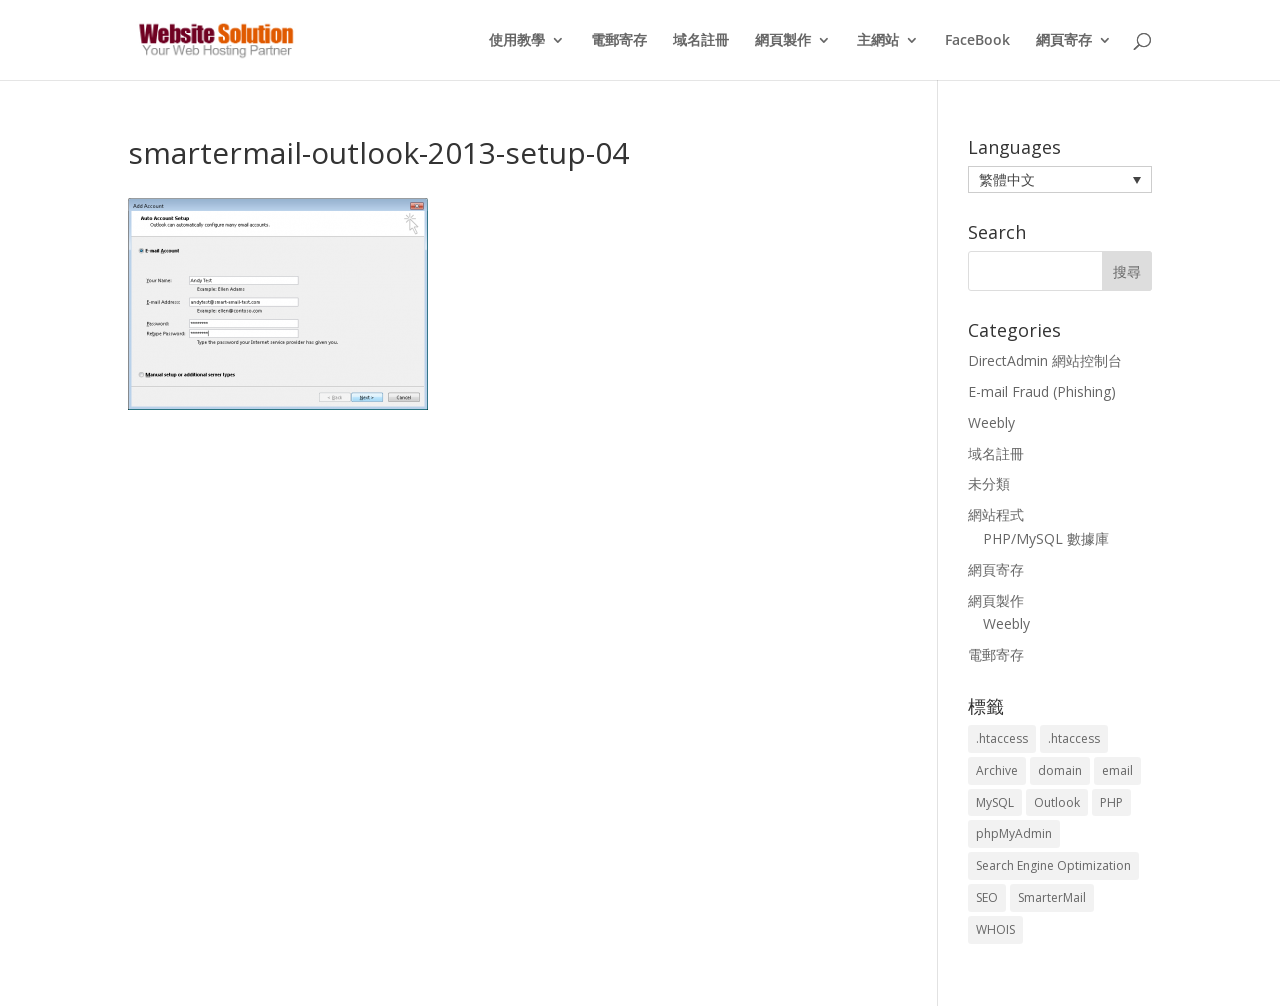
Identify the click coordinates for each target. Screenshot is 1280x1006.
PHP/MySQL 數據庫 (1046, 538)
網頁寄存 (1064, 41)
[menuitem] (1060, 179)
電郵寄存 (619, 41)
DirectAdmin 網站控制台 (1045, 360)
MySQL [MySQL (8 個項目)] (995, 802)
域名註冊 (701, 41)
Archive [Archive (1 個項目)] (997, 770)
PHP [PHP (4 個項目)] (1111, 802)
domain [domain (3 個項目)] (1060, 770)
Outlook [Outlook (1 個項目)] (1057, 802)
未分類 (989, 483)
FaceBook (977, 41)
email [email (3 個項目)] (1117, 770)
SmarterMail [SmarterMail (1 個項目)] (1052, 897)
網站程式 (996, 514)
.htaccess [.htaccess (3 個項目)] (1002, 738)
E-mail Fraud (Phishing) (1042, 391)
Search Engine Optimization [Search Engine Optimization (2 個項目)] (1053, 865)
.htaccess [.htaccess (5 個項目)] (1074, 738)
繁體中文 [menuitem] (1007, 179)
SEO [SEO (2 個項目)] (987, 897)
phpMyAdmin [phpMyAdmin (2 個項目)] (1014, 833)
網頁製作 (783, 41)
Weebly (991, 422)
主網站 (878, 41)
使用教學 (517, 41)
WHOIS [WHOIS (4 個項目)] (995, 929)
